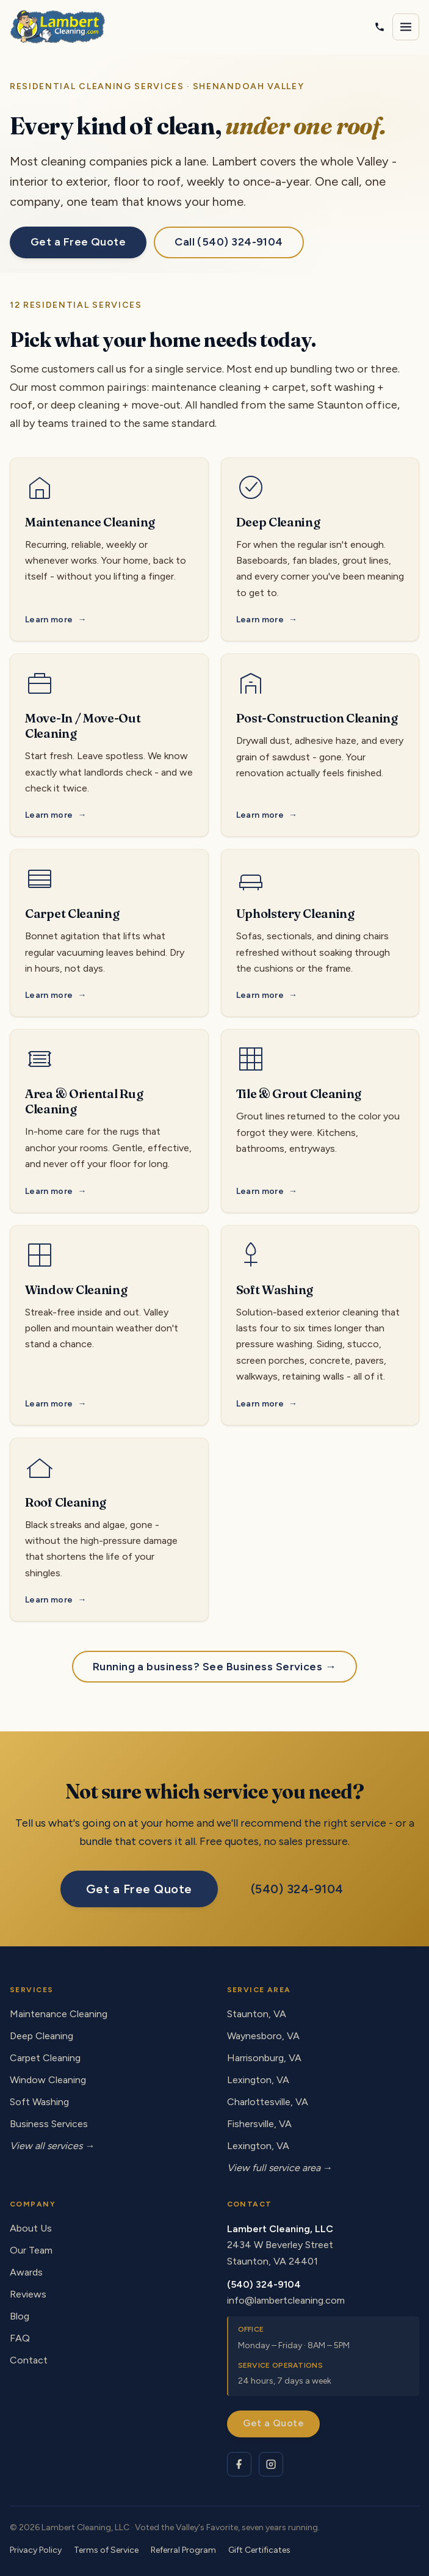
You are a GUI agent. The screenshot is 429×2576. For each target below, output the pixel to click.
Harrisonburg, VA (264, 2058)
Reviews (28, 2294)
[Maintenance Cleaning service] (109, 549)
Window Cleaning (48, 2080)
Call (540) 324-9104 (229, 242)
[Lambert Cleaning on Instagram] (271, 2464)
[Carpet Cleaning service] (109, 933)
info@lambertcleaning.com (286, 2300)
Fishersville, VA (259, 2124)
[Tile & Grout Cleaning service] (320, 1120)
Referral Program (183, 2550)
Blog (19, 2316)
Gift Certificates (259, 2550)
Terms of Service (106, 2550)
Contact (29, 2360)
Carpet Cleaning (45, 2058)
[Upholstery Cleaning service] (320, 933)
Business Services (49, 2124)
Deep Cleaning (41, 2036)
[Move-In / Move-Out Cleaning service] (109, 745)
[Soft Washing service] (320, 1325)
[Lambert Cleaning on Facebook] (239, 2464)
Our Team (31, 2250)
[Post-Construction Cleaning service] (320, 745)
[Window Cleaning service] (109, 1325)
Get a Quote (273, 2423)
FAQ (20, 2338)
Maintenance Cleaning (58, 2014)
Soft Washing (39, 2102)
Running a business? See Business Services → (214, 1666)
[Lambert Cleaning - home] (58, 27)
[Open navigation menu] (405, 26)
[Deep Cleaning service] (320, 549)
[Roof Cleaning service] (109, 1530)
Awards (26, 2272)
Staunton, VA (256, 2014)
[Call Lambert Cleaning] (379, 26)
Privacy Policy (36, 2550)
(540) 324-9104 (297, 1889)
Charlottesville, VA (267, 2102)
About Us (31, 2228)
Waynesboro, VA (263, 2036)
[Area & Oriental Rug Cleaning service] (109, 1120)
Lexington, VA (258, 2080)
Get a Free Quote (78, 242)
